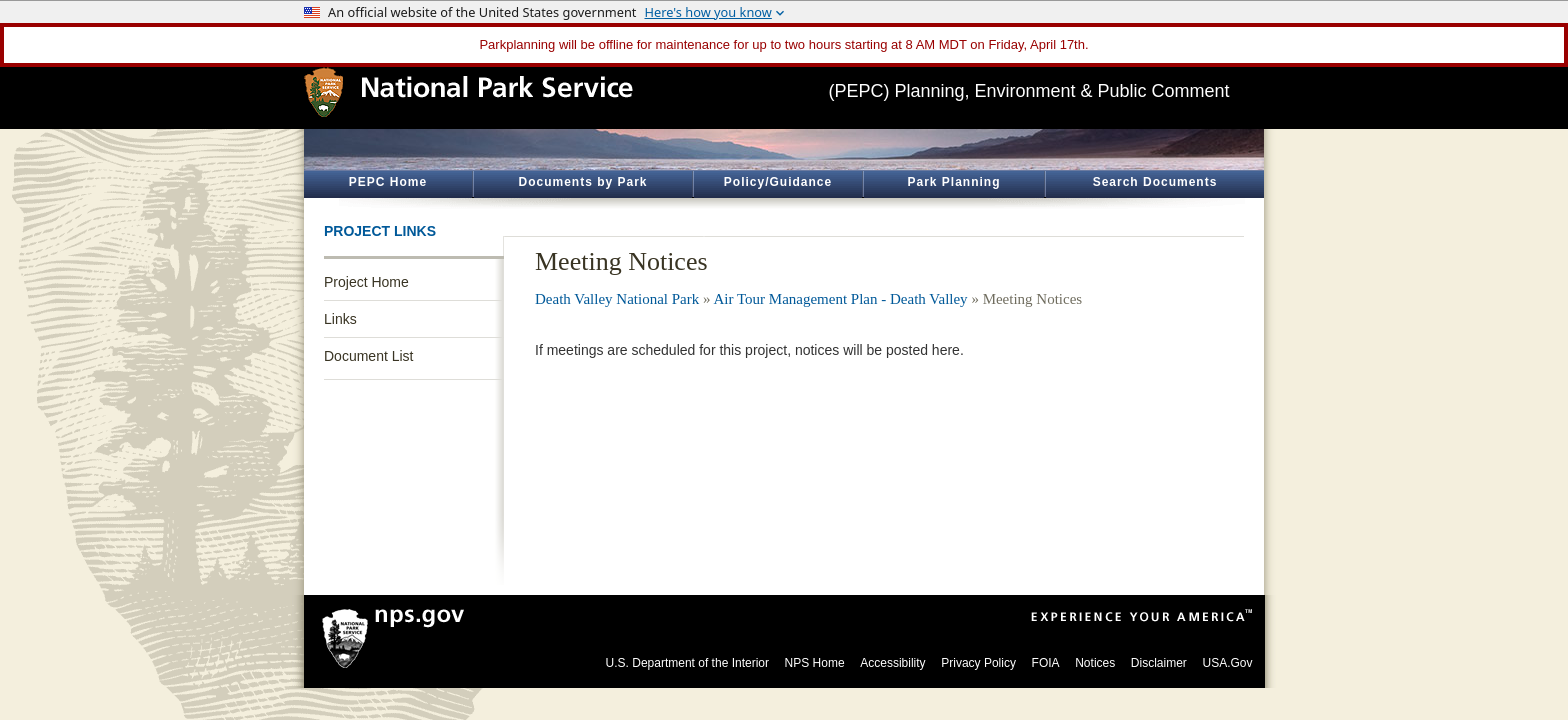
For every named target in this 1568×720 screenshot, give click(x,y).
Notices (1095, 663)
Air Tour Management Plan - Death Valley (840, 299)
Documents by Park (582, 182)
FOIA (1046, 663)
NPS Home (815, 663)
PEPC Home (388, 182)
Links (340, 319)
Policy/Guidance (778, 182)
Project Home (366, 282)
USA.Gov (1227, 663)
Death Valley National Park (617, 299)
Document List (368, 356)
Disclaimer (1159, 663)
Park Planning (953, 182)
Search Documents (1155, 182)
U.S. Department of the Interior (687, 663)
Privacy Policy (978, 663)
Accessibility (892, 663)
